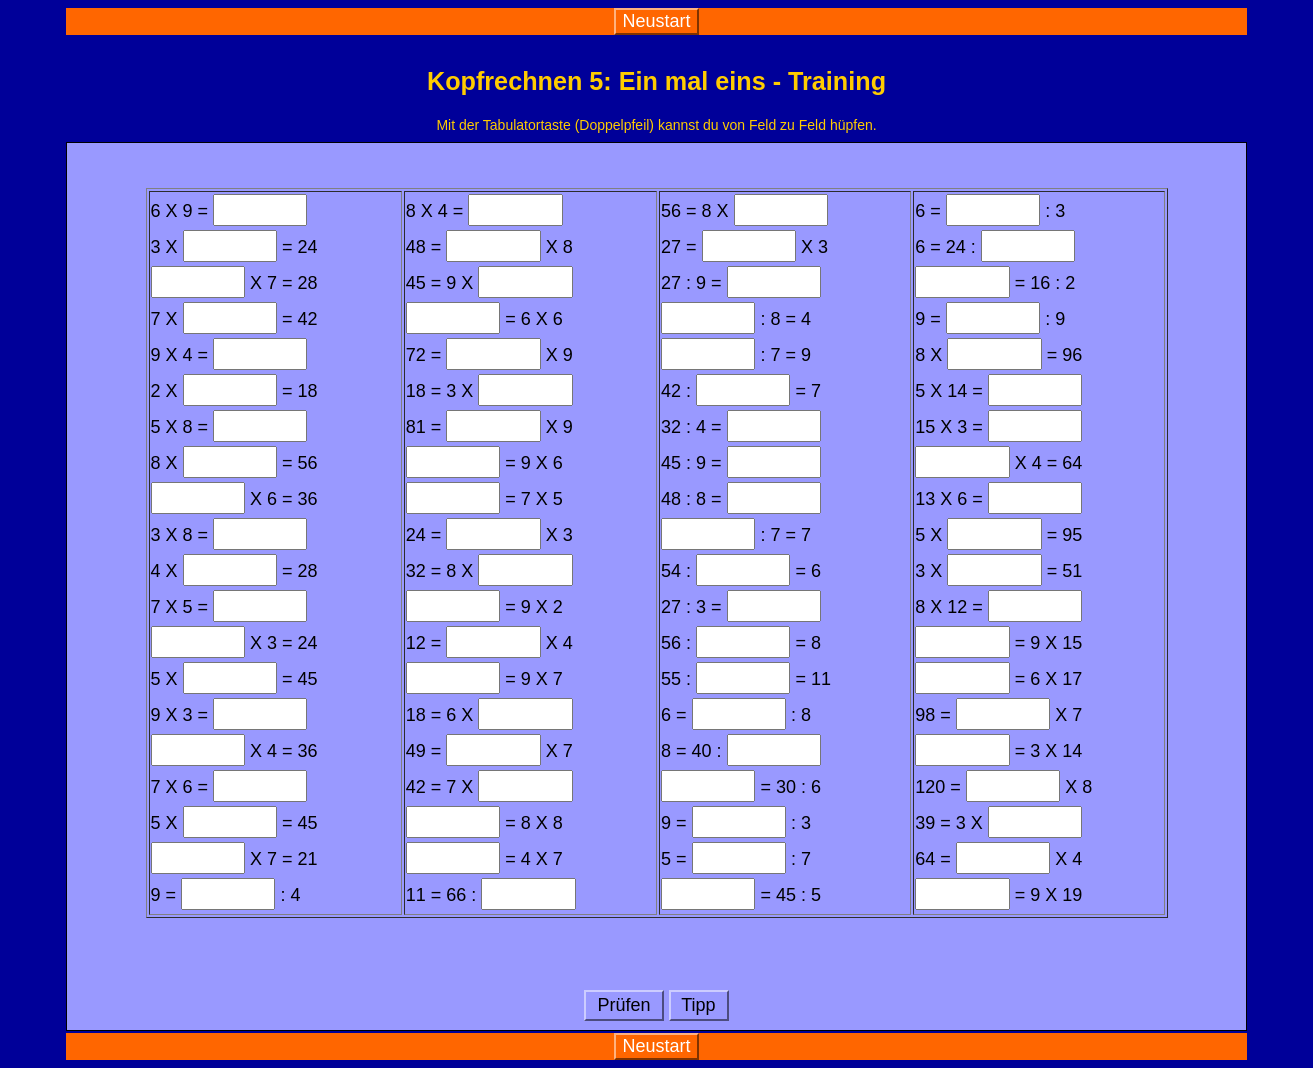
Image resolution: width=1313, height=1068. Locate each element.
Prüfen (623, 1005)
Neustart (656, 21)
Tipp (699, 1005)
